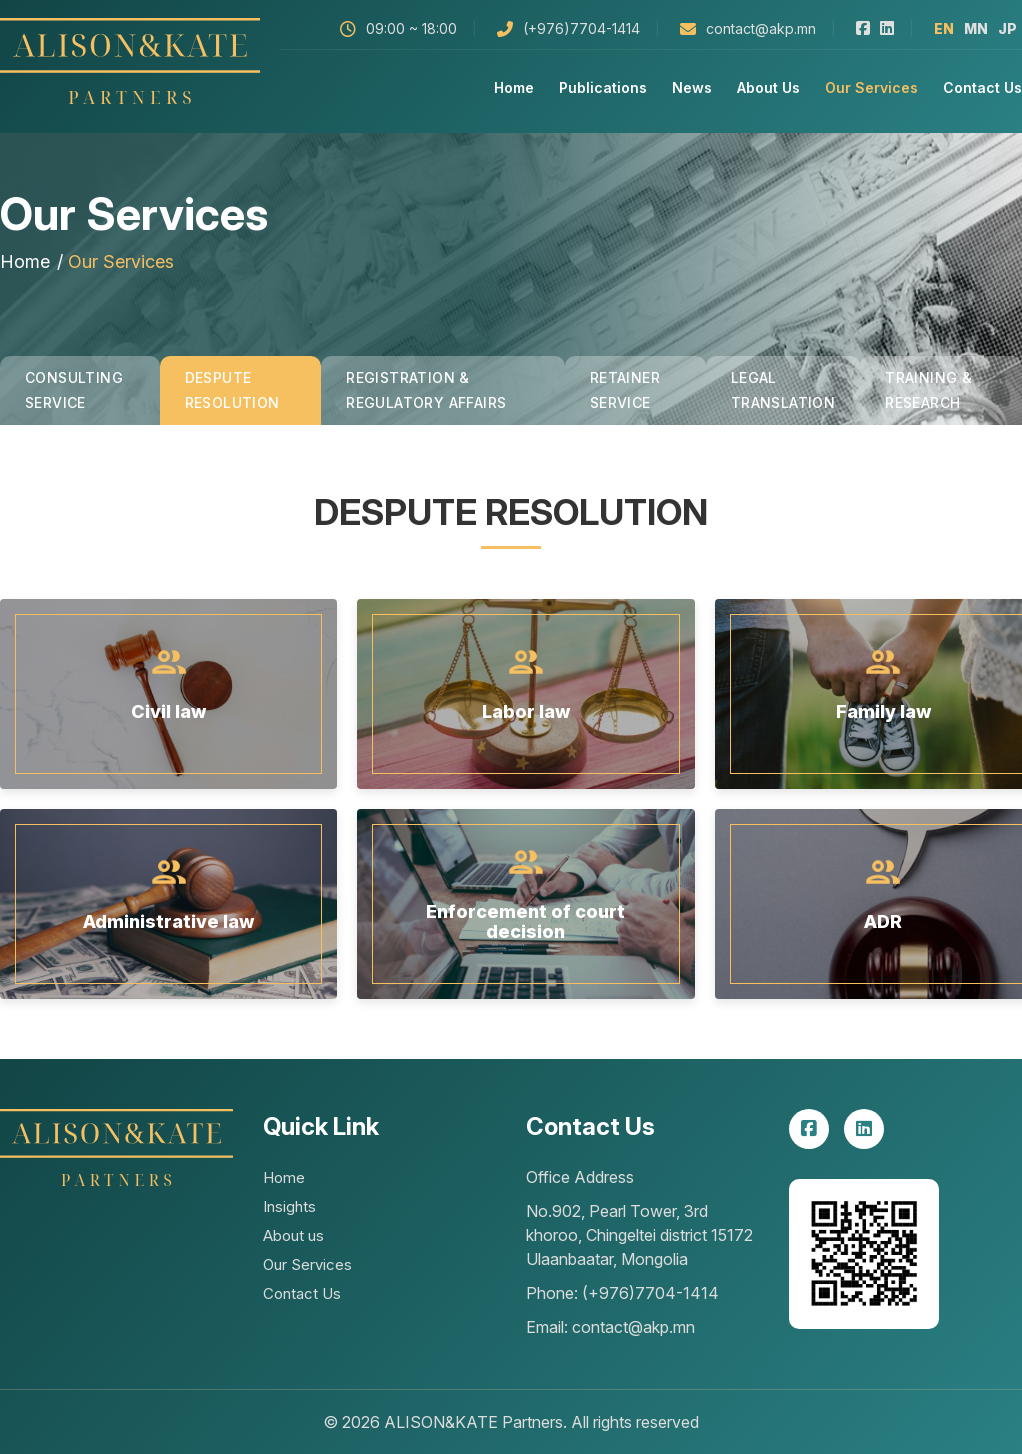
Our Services (871, 87)
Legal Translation (783, 390)
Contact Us (982, 87)
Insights (289, 1206)
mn (976, 28)
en (944, 28)
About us (768, 87)
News (692, 87)
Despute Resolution (232, 390)
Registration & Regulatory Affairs (426, 390)
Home (514, 87)
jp (1007, 28)
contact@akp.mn (761, 28)
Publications (603, 87)
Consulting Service (74, 390)
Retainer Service (625, 390)
